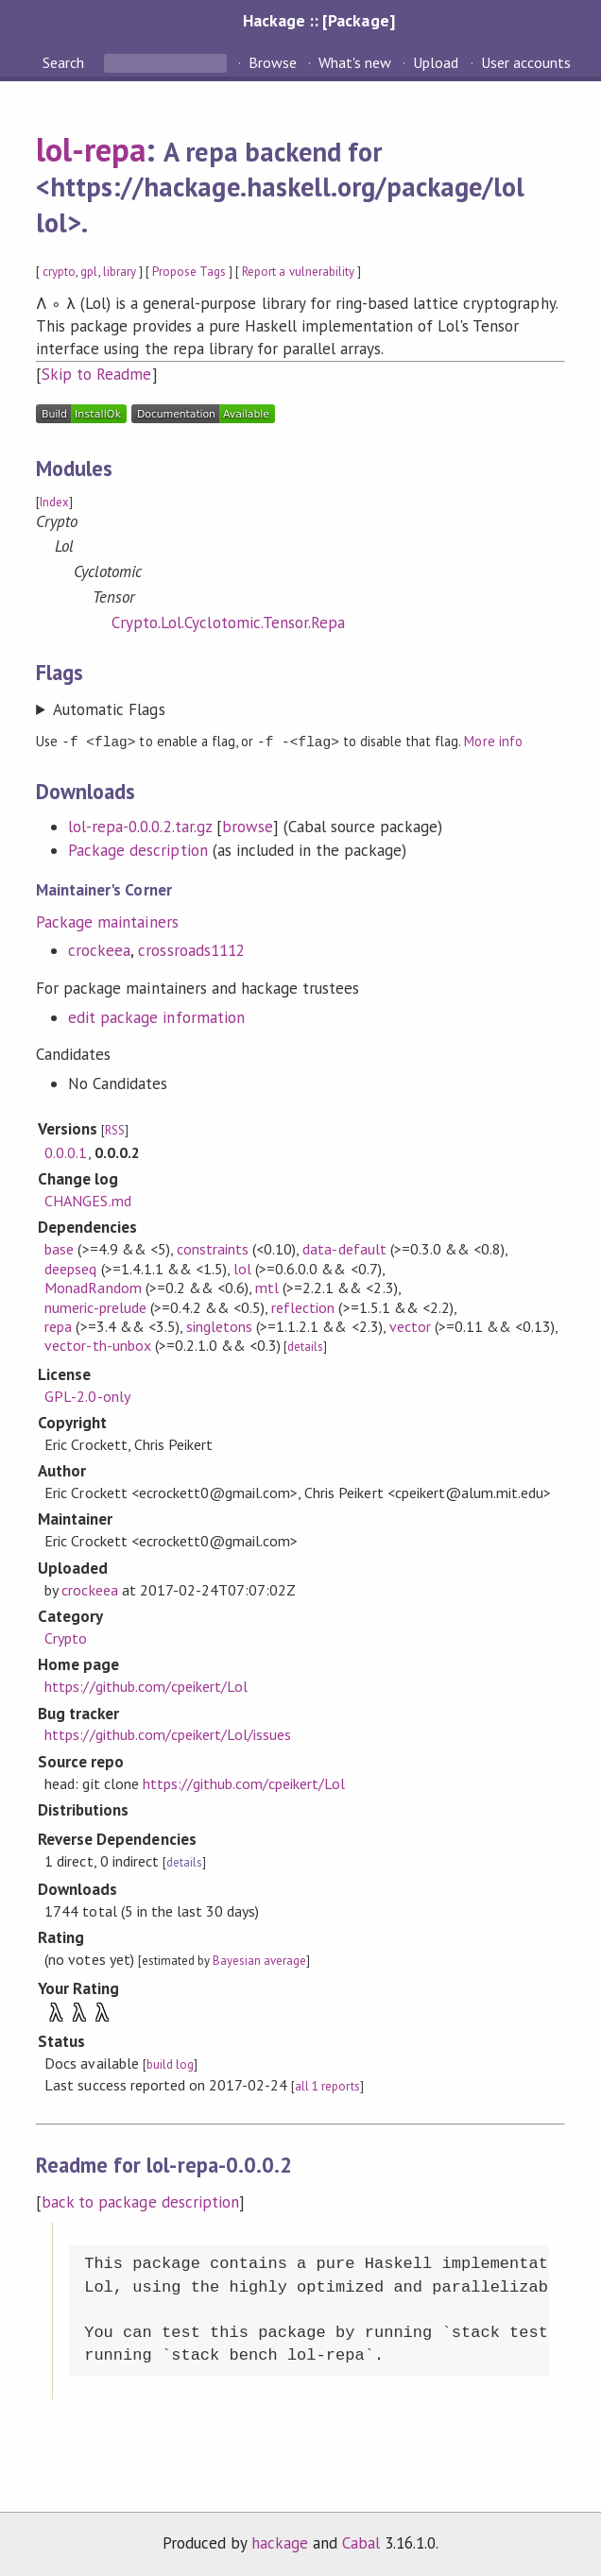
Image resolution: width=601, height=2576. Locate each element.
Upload (435, 62)
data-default (344, 1247)
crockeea (99, 949)
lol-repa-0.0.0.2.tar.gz (140, 825)
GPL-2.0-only (86, 1395)
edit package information (156, 1016)
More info (493, 741)
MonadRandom (92, 1286)
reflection (303, 1306)
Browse (273, 62)
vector (410, 1325)
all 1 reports (327, 2085)
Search (65, 62)
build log (170, 2064)
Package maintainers (107, 921)
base (59, 1247)
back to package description (140, 2201)
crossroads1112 (191, 949)
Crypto (65, 1637)
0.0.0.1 (65, 1151)
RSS (115, 1129)
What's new (354, 62)
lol (242, 1267)
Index (54, 502)
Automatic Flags (108, 709)
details (305, 1346)
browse (247, 825)
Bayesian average (259, 1960)
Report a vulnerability (298, 272)
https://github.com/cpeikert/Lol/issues (167, 1733)
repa (58, 1325)
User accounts (526, 62)
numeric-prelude (95, 1306)
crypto (59, 272)
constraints (213, 1247)
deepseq (70, 1267)
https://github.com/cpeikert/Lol (146, 1685)
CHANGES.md (87, 1199)
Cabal (361, 2542)
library (119, 272)
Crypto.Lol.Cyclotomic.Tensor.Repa (228, 622)
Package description (137, 849)
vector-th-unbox (97, 1344)
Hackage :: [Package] (318, 20)
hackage (279, 2542)
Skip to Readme (96, 374)
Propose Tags (189, 272)
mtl (267, 1286)
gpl (88, 272)
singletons (219, 1325)
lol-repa (91, 149)
